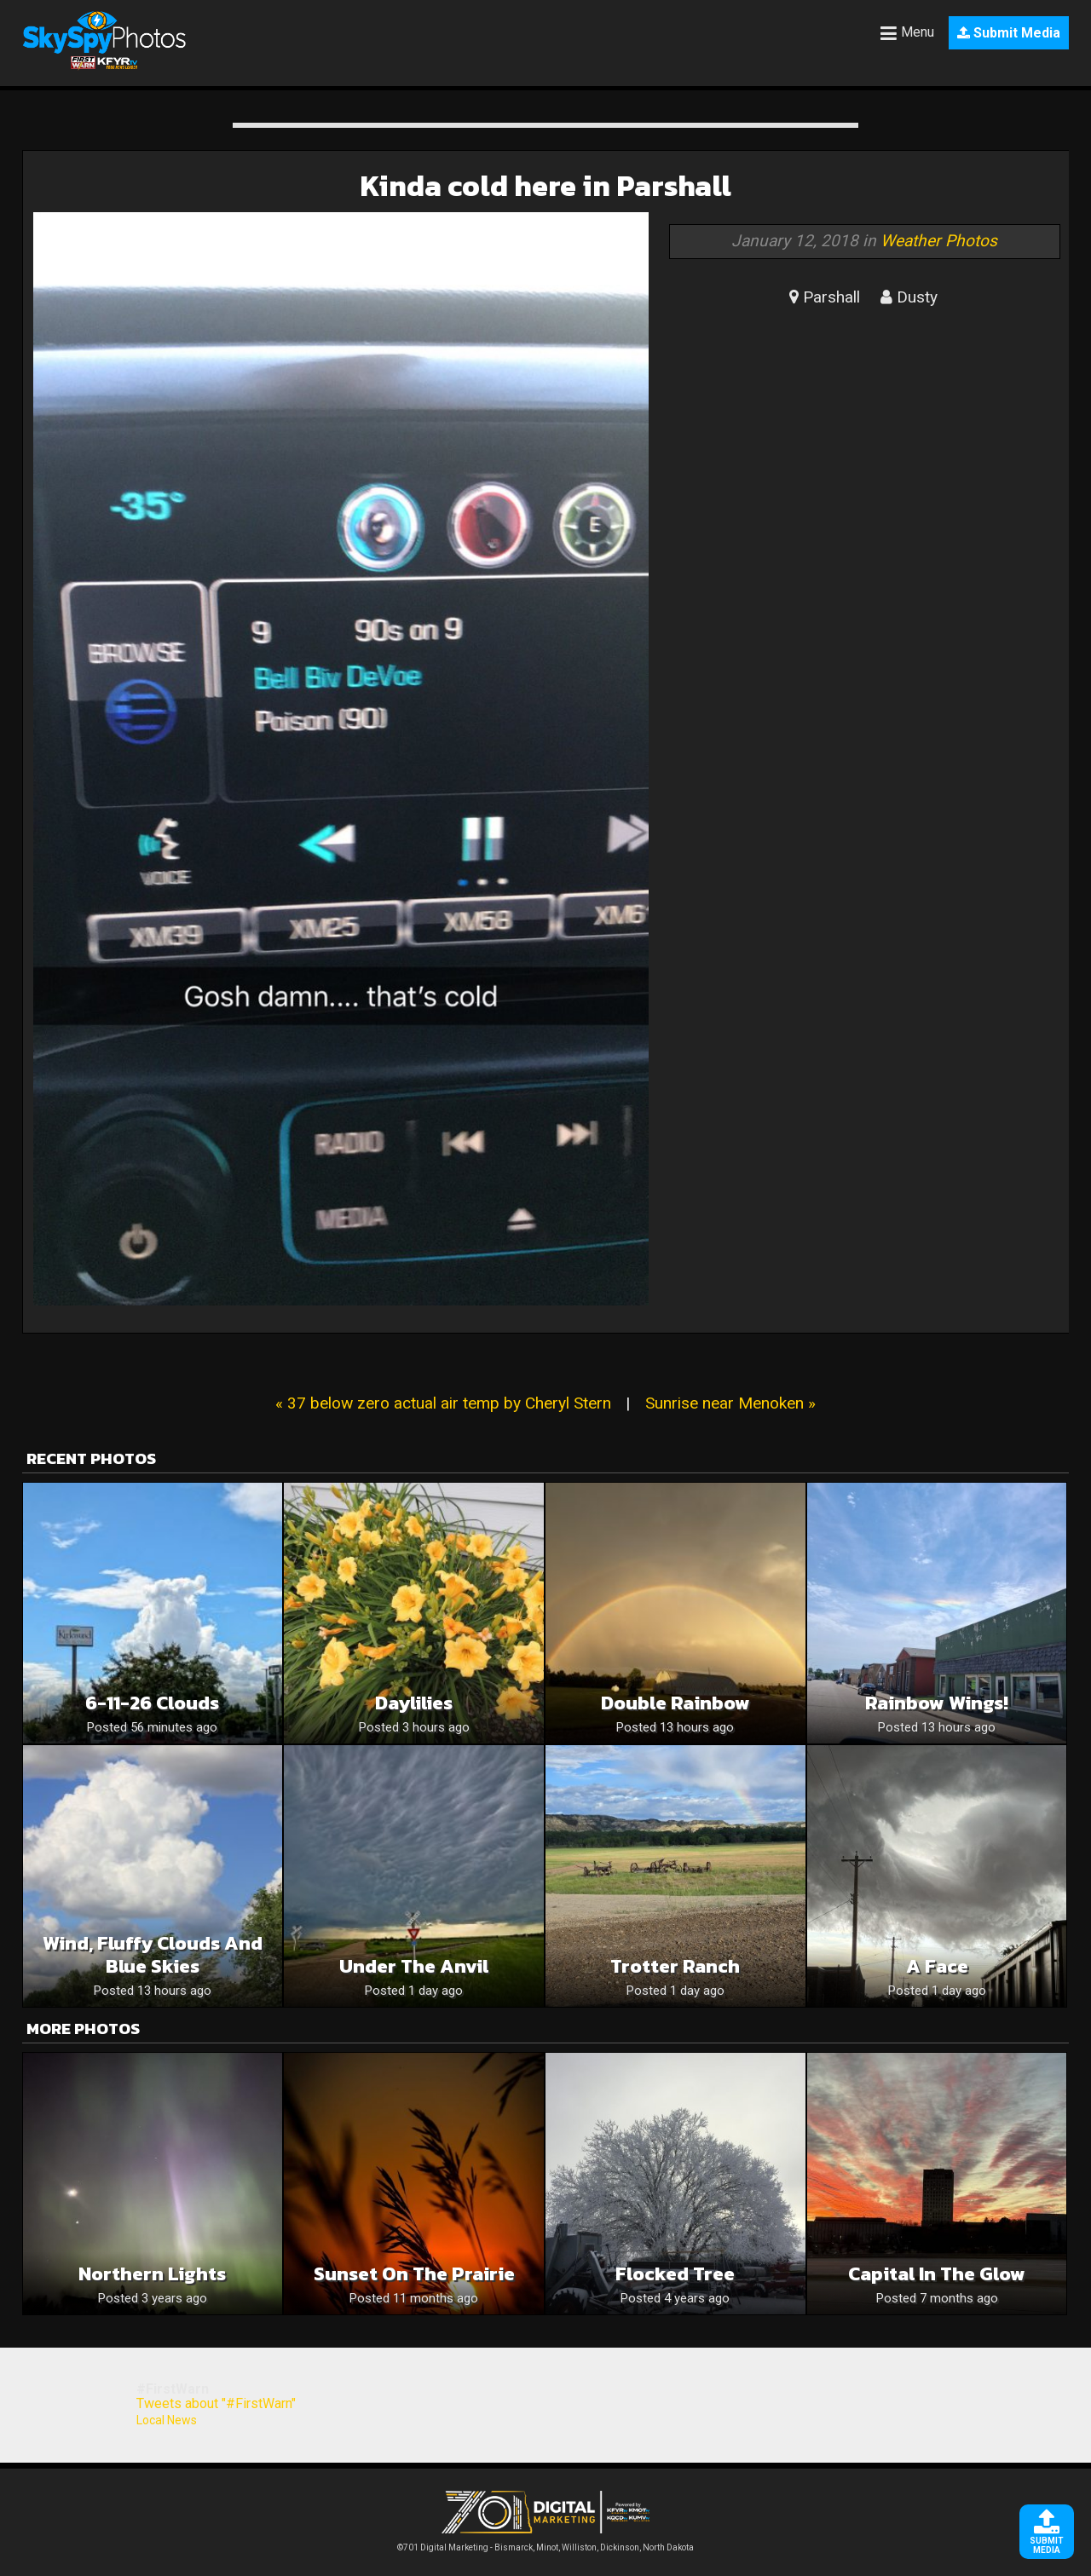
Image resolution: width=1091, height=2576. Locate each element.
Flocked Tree (675, 2273)
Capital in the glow (936, 2273)
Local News (166, 2420)
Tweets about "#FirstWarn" (216, 2403)
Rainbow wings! (936, 1702)
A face (937, 1966)
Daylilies (414, 1702)
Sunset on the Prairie (414, 2273)
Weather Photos (938, 241)
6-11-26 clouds (152, 1702)
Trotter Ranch (675, 1966)
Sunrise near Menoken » (730, 1403)
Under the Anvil (413, 1966)
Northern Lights (152, 2273)
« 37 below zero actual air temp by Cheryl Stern (443, 1403)
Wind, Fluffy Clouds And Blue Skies (153, 1955)
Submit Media (1008, 33)
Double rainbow (675, 1702)
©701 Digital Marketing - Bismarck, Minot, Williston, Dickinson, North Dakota (545, 2543)
